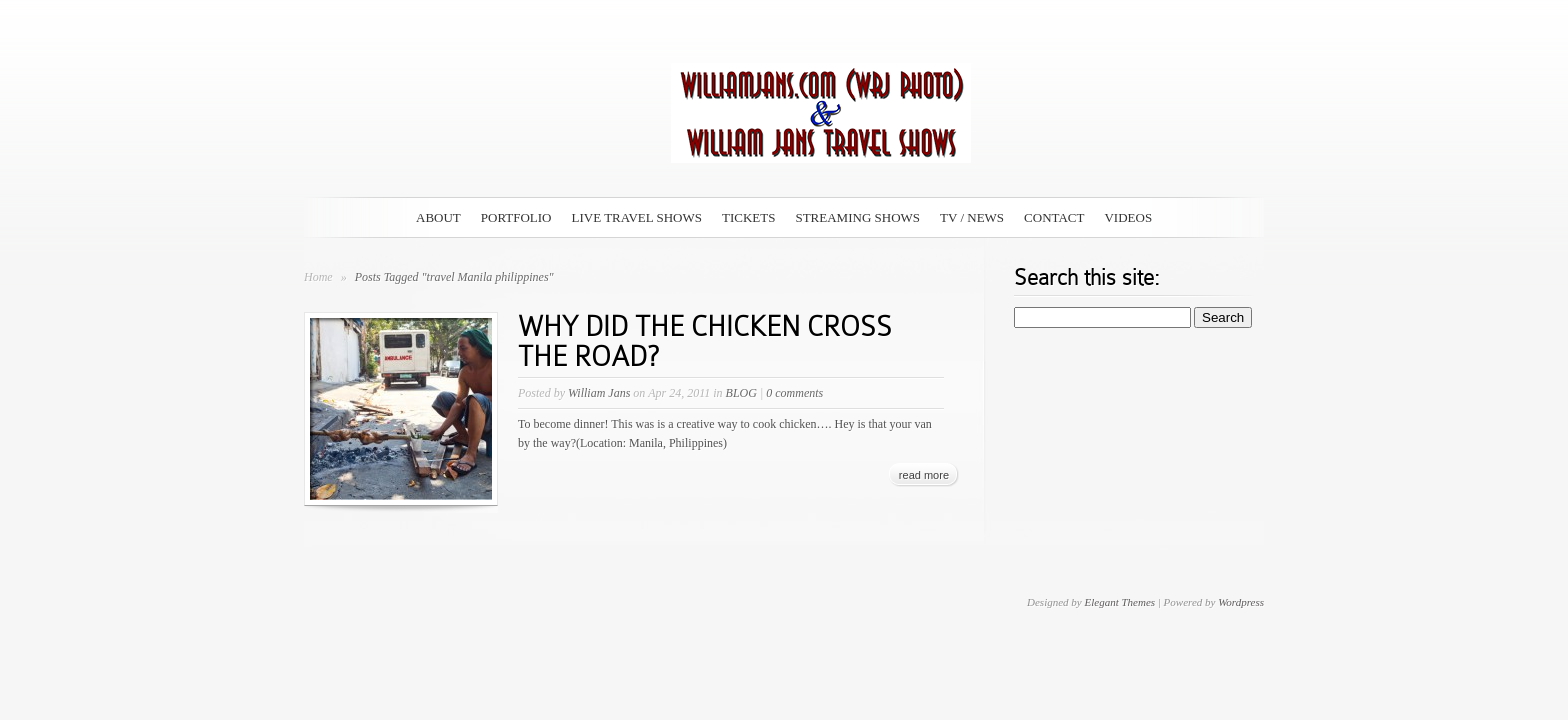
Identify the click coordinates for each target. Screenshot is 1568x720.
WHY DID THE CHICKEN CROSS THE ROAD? (705, 341)
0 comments (794, 393)
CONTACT (1054, 217)
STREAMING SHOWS (857, 217)
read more (924, 475)
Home (318, 277)
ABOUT (438, 217)
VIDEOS (1128, 217)
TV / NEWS (972, 217)
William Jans (599, 393)
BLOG (741, 393)
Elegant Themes (1119, 602)
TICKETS (748, 217)
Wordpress (1241, 602)
